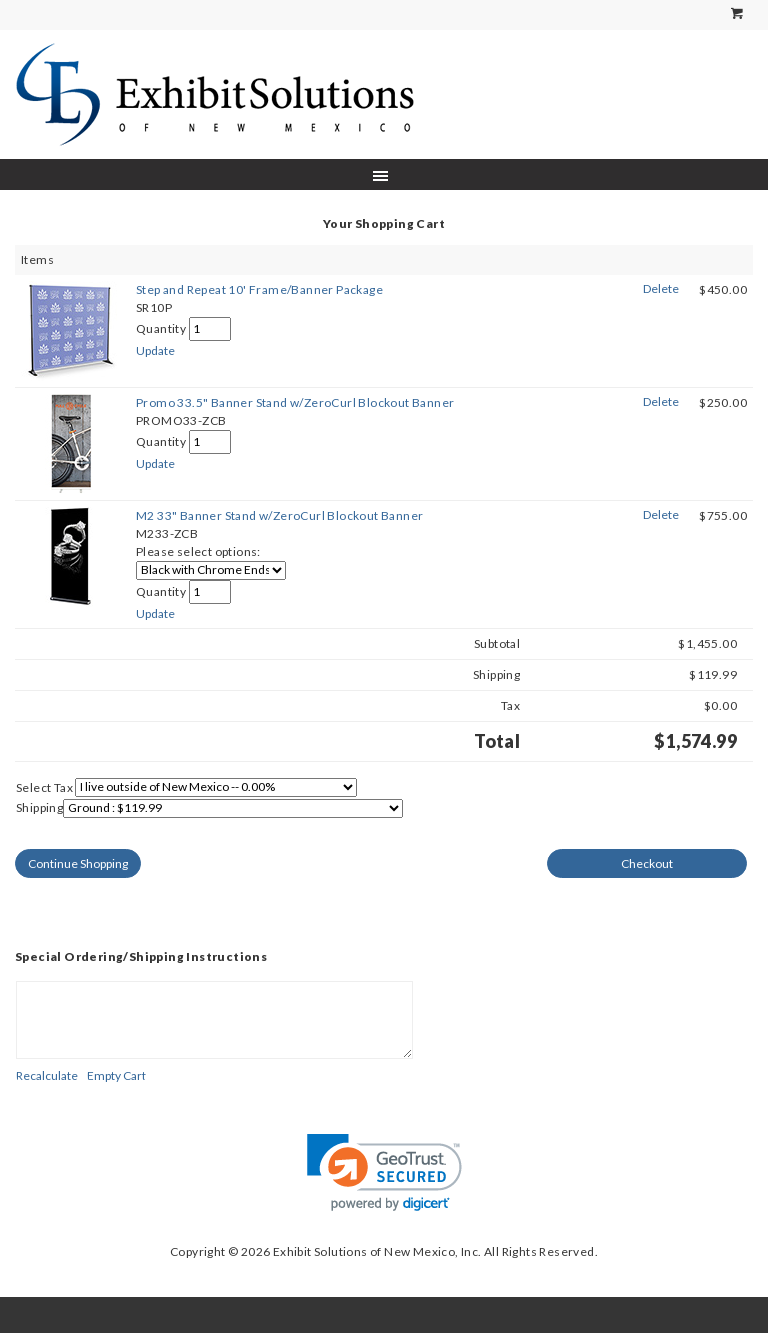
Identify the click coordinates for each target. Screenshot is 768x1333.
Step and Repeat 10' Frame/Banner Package (259, 289)
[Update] (155, 350)
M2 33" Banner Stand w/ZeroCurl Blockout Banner (279, 515)
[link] (384, 1172)
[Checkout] (647, 863)
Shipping (39, 807)
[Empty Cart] (116, 1075)
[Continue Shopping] (78, 863)
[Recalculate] (47, 1075)
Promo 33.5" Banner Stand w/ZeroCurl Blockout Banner (295, 402)
